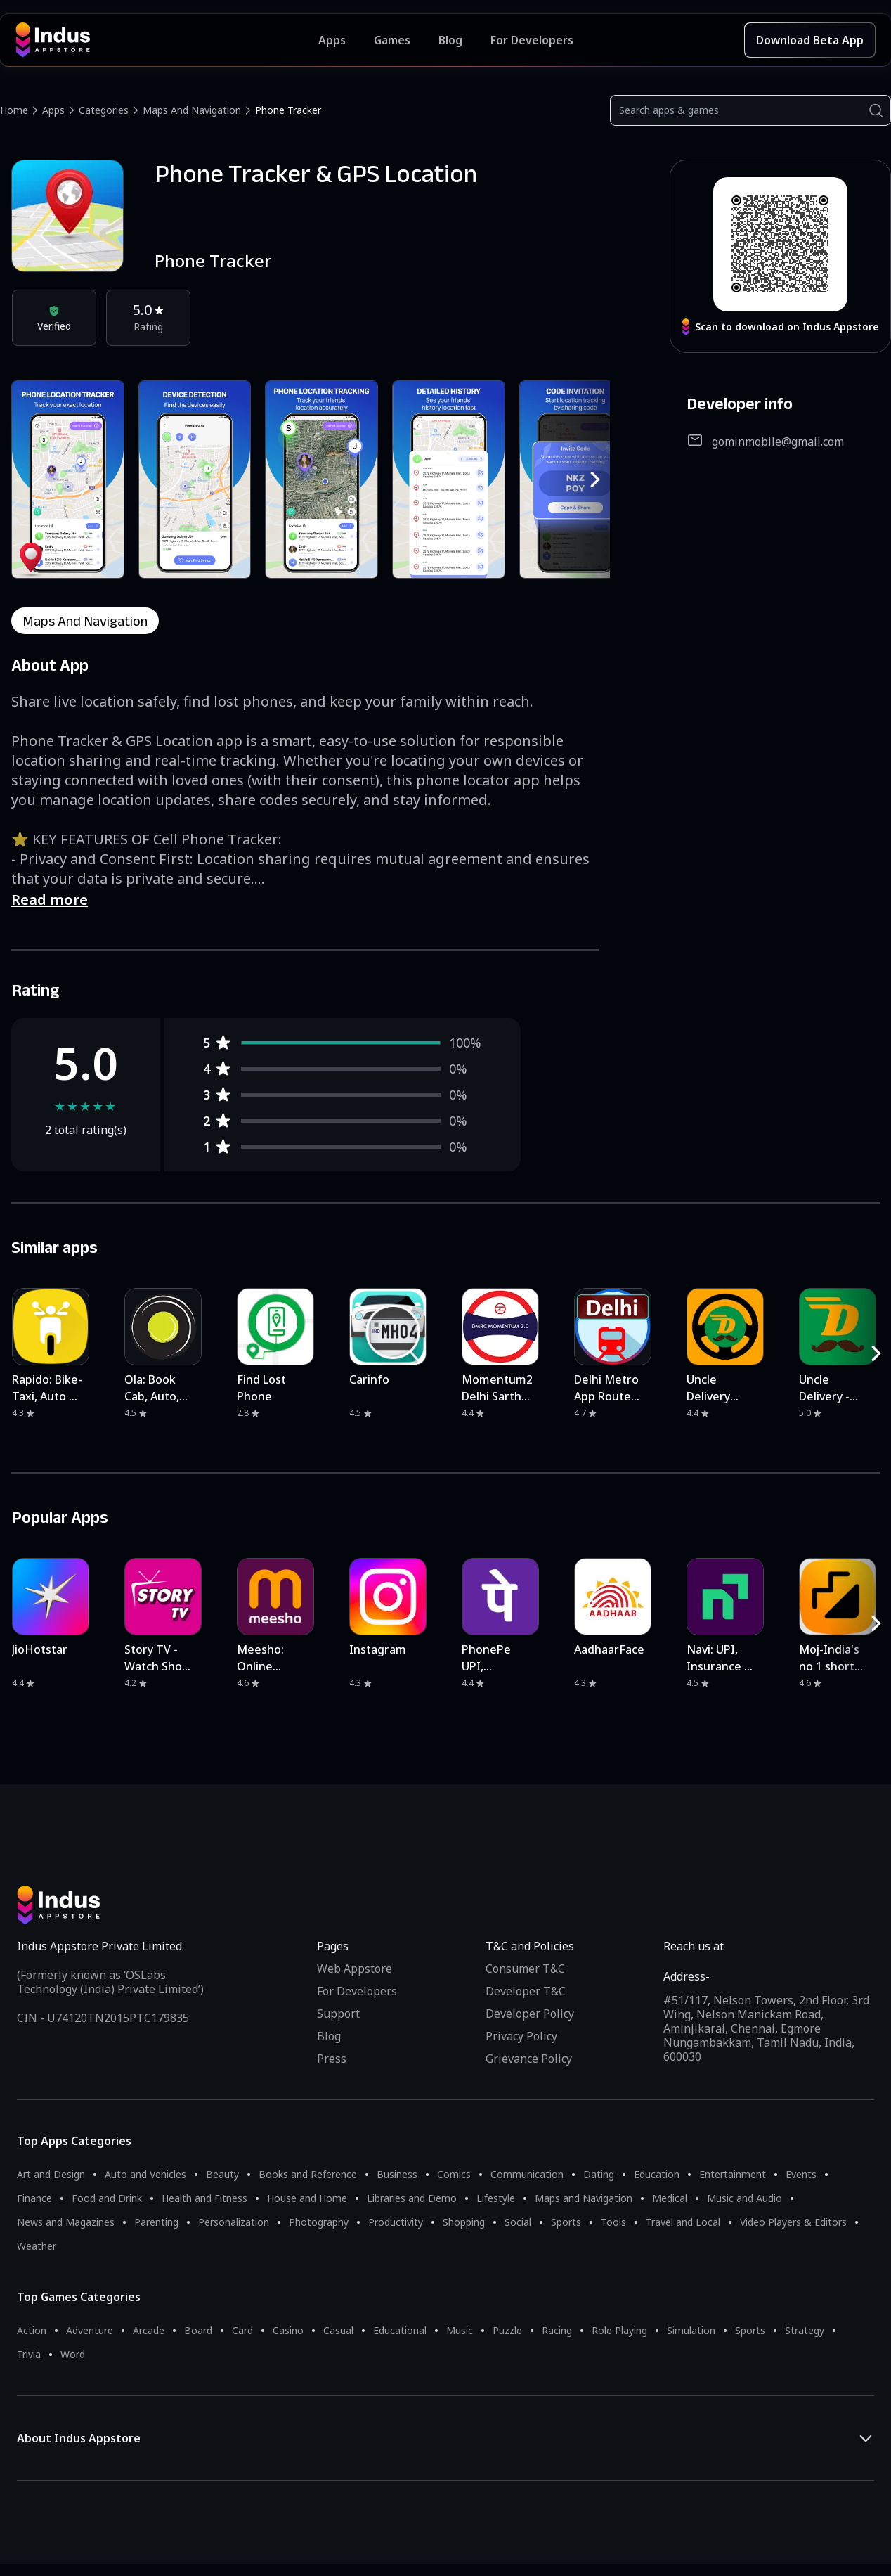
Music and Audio (744, 2198)
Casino (288, 2330)
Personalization (233, 2222)
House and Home (307, 2198)
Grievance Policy (529, 2059)
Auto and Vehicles (145, 2174)
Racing (557, 2330)
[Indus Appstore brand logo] (166, 40)
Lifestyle (495, 2198)
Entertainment (732, 2174)
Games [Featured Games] (392, 40)
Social (518, 2222)
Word (72, 2354)
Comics (454, 2174)
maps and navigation (85, 621)
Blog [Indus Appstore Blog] (450, 40)
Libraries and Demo (412, 2198)
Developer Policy (530, 2014)
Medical (669, 2198)
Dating (598, 2174)
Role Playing (619, 2330)
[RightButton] (595, 479)
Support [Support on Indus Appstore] (338, 2014)
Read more (49, 899)
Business (397, 2174)
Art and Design (51, 2174)
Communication (527, 2174)
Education (656, 2174)
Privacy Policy (521, 2036)
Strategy (804, 2330)
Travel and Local (683, 2222)
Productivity (395, 2222)
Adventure (89, 2330)
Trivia (29, 2354)
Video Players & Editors (793, 2222)
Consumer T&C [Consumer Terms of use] (525, 1969)
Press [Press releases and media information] (331, 2059)
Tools (613, 2222)
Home (14, 110)
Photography (319, 2222)
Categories (104, 110)
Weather (36, 2246)
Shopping (464, 2222)
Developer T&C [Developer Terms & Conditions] (526, 1991)
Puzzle (507, 2330)
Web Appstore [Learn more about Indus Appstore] (354, 1969)
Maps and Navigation (192, 110)
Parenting (156, 2222)
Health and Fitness (204, 2198)
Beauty (222, 2174)
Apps (53, 110)
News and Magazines (66, 2222)
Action (31, 2330)
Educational (400, 2330)
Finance (34, 2198)
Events (801, 2174)
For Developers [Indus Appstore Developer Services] (531, 40)
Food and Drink (107, 2198)
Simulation (691, 2330)
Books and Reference (308, 2174)
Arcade (148, 2330)
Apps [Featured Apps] (332, 40)
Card (242, 2330)
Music (459, 2330)
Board (198, 2330)
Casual (338, 2330)
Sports (566, 2222)
